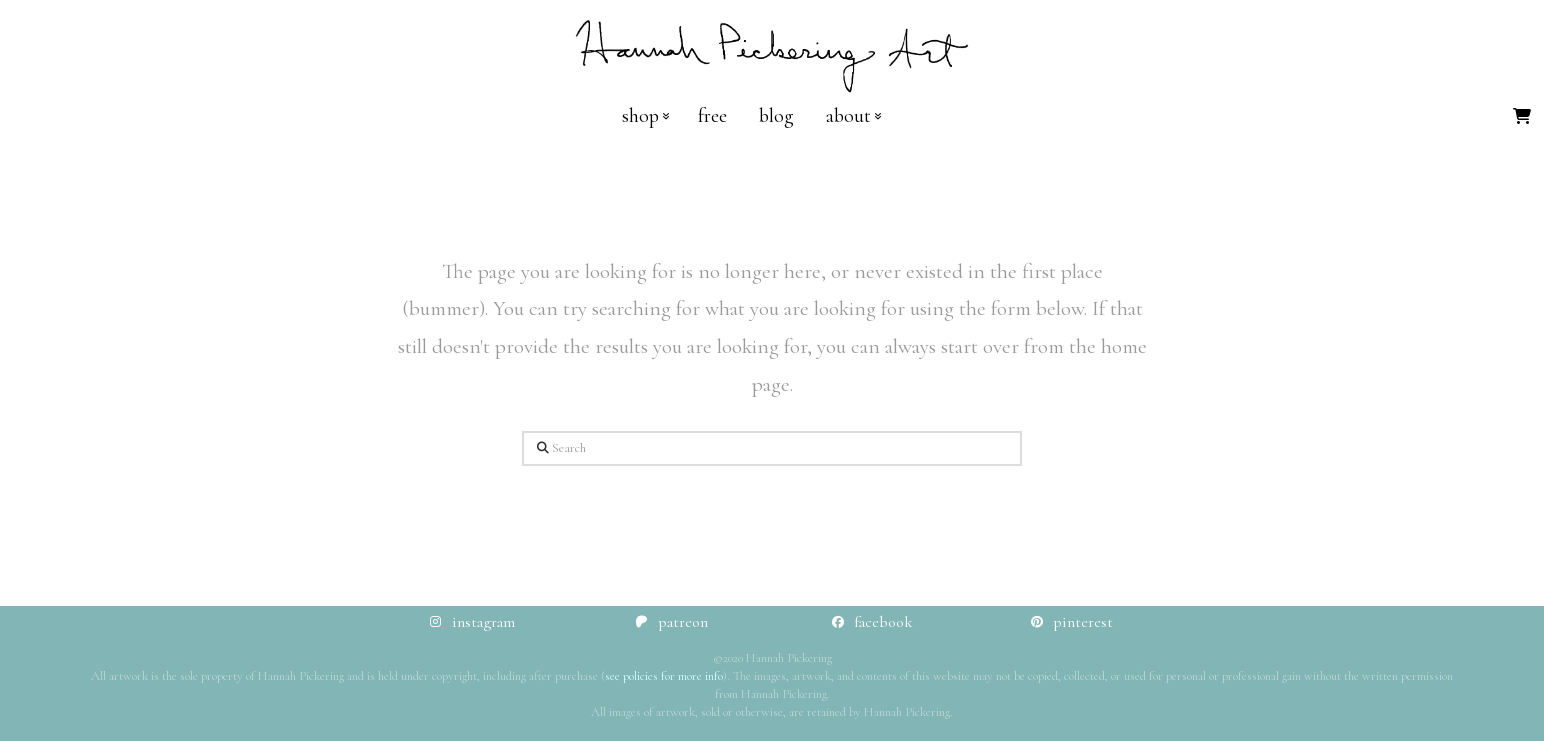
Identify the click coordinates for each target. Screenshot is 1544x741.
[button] (1522, 116)
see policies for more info (664, 676)
